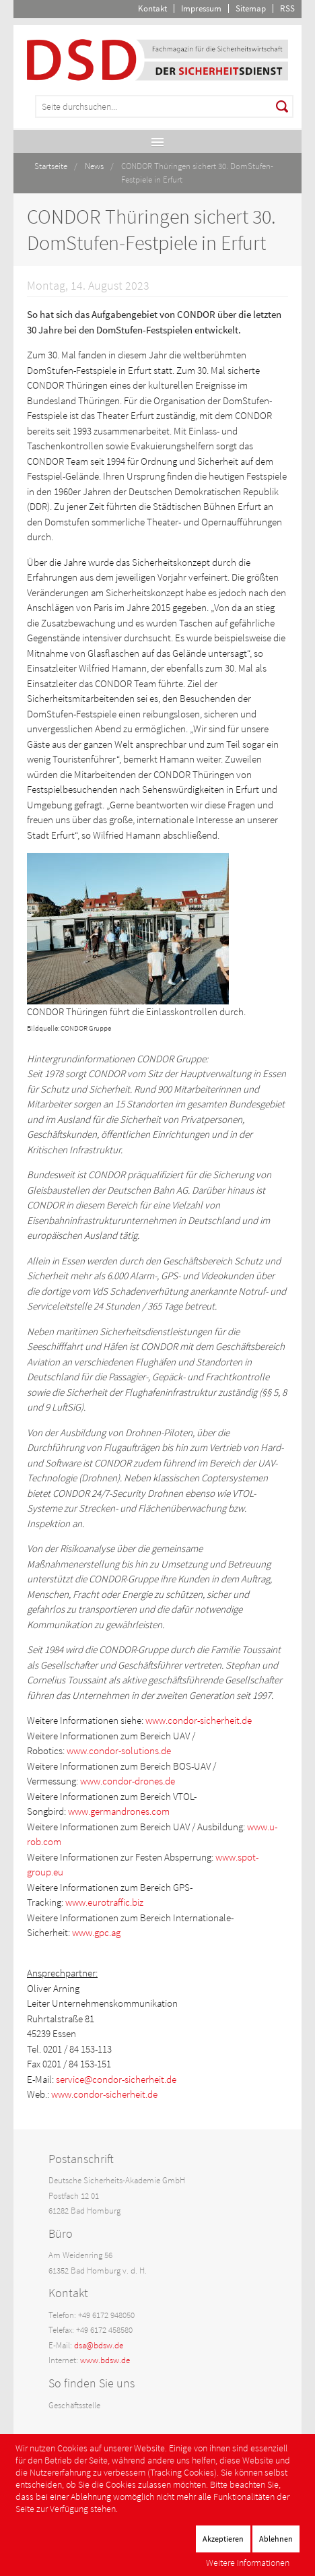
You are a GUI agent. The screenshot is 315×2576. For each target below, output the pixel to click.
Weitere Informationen (247, 2562)
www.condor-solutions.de (119, 1750)
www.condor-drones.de (127, 1780)
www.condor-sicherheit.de (198, 1720)
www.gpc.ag (96, 1932)
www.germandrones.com (119, 1811)
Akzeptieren (223, 2539)
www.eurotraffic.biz (104, 1902)
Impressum (201, 8)
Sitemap (251, 8)
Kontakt (152, 8)
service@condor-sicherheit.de (116, 2079)
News (94, 166)
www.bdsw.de (105, 2360)
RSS (287, 8)
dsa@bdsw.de (98, 2345)
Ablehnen (276, 2539)
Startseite (50, 166)
